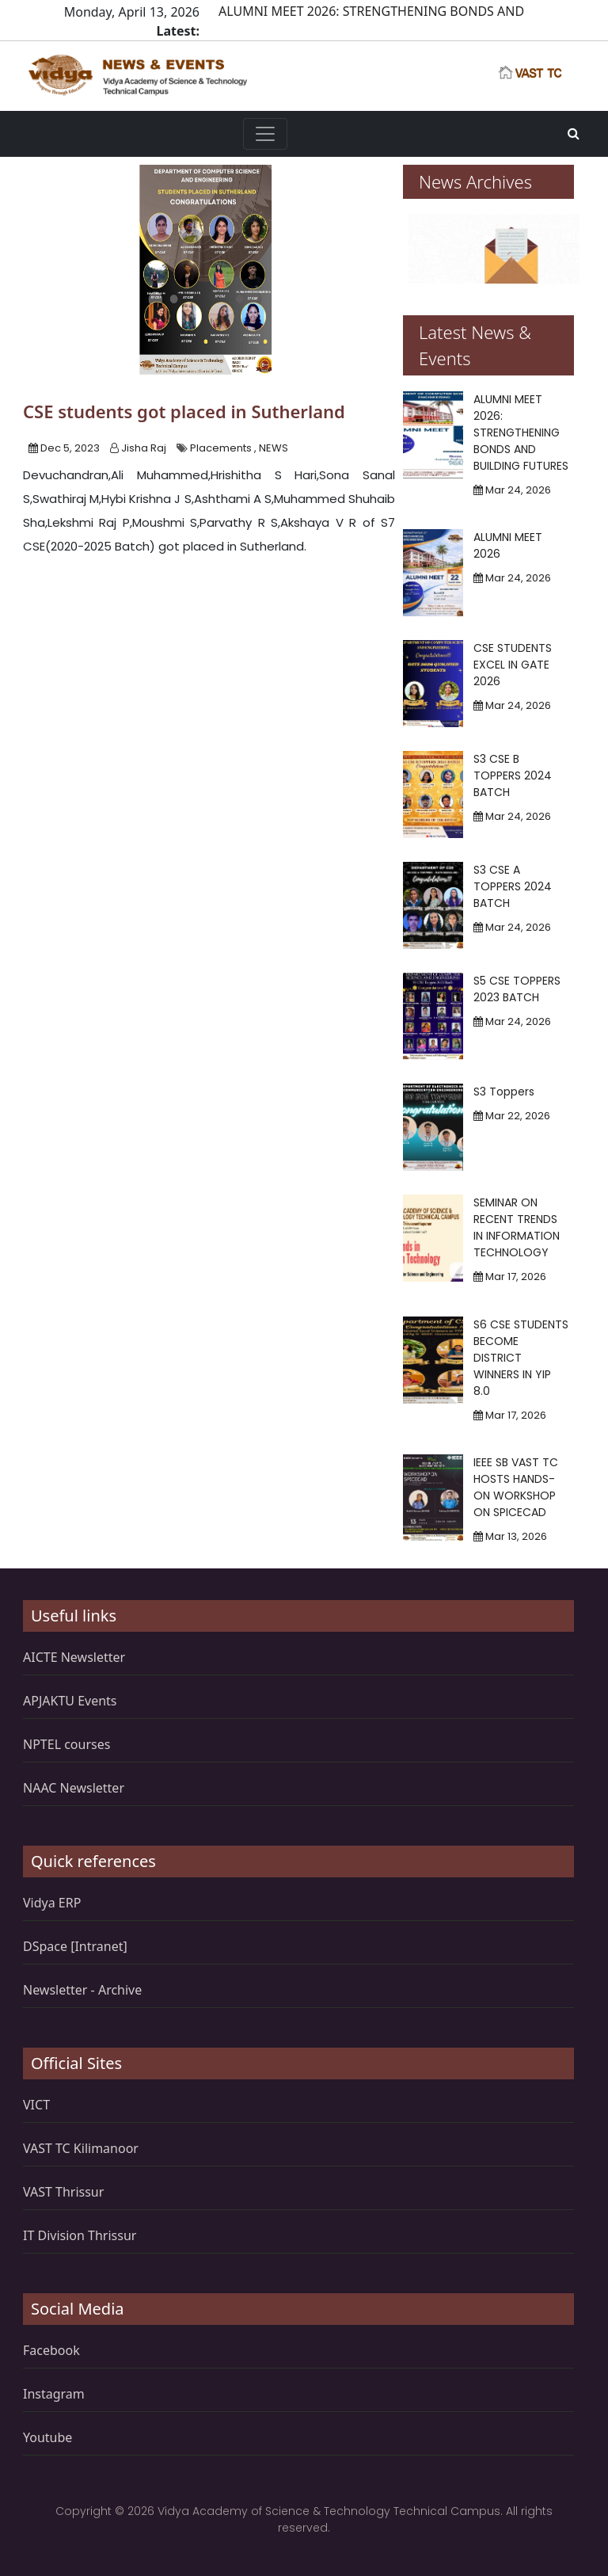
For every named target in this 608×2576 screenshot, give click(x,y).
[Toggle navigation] (265, 134)
